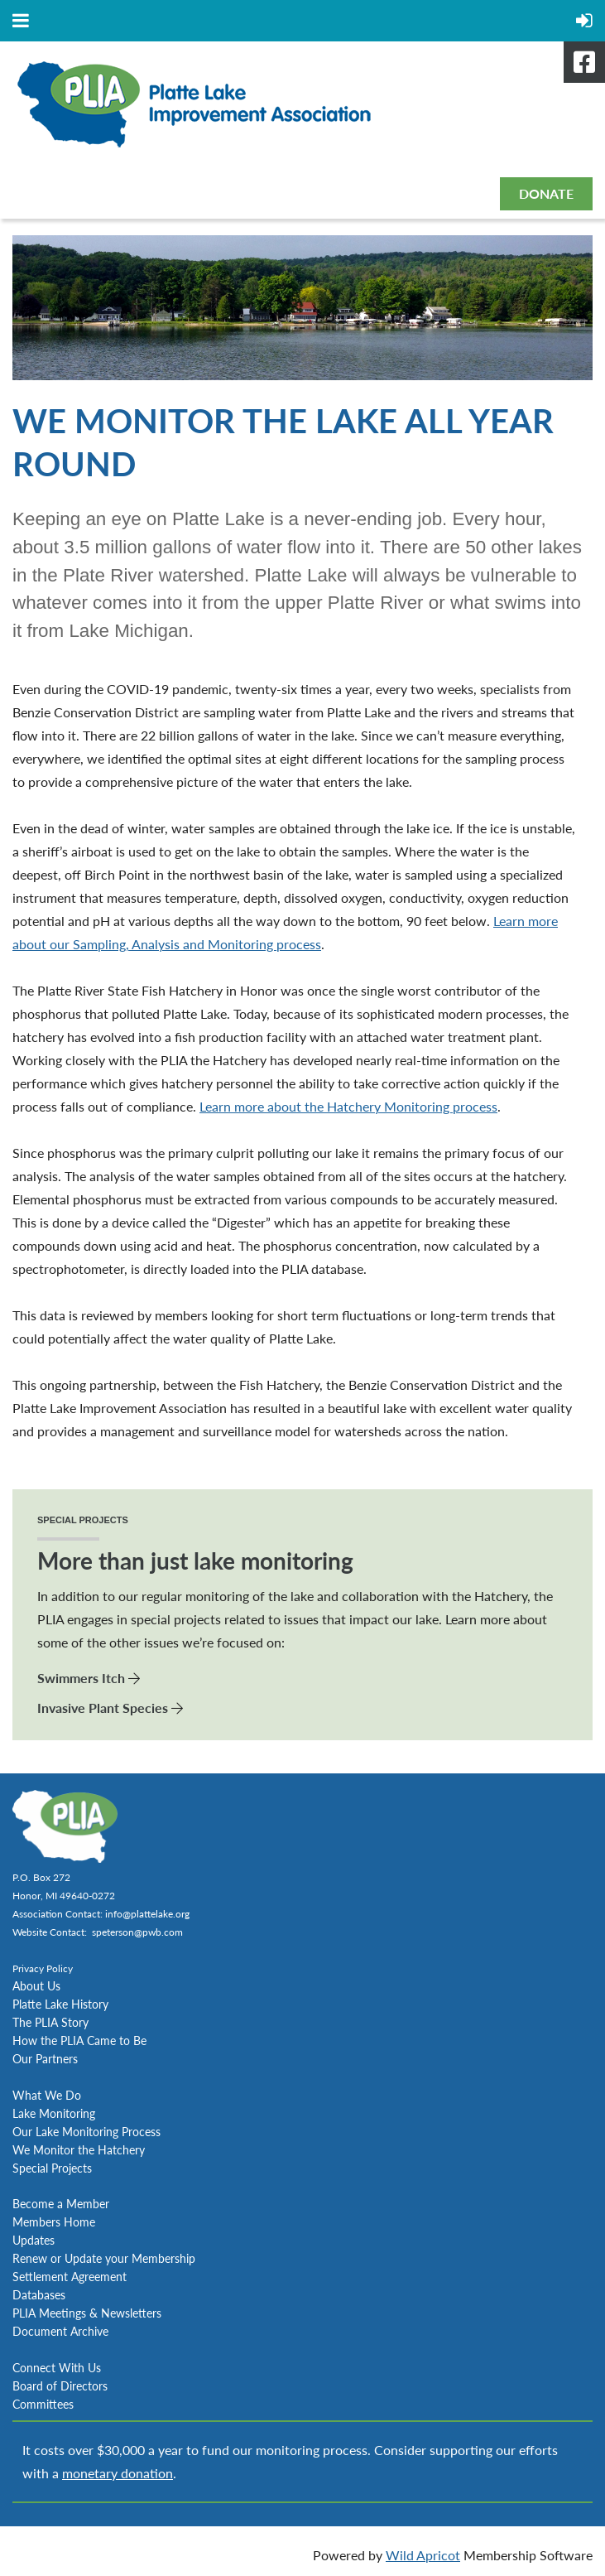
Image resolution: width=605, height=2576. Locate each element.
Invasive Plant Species (102, 1707)
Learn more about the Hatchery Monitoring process (348, 1106)
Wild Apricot (423, 2555)
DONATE (546, 193)
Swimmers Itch (81, 1678)
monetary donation (117, 2473)
